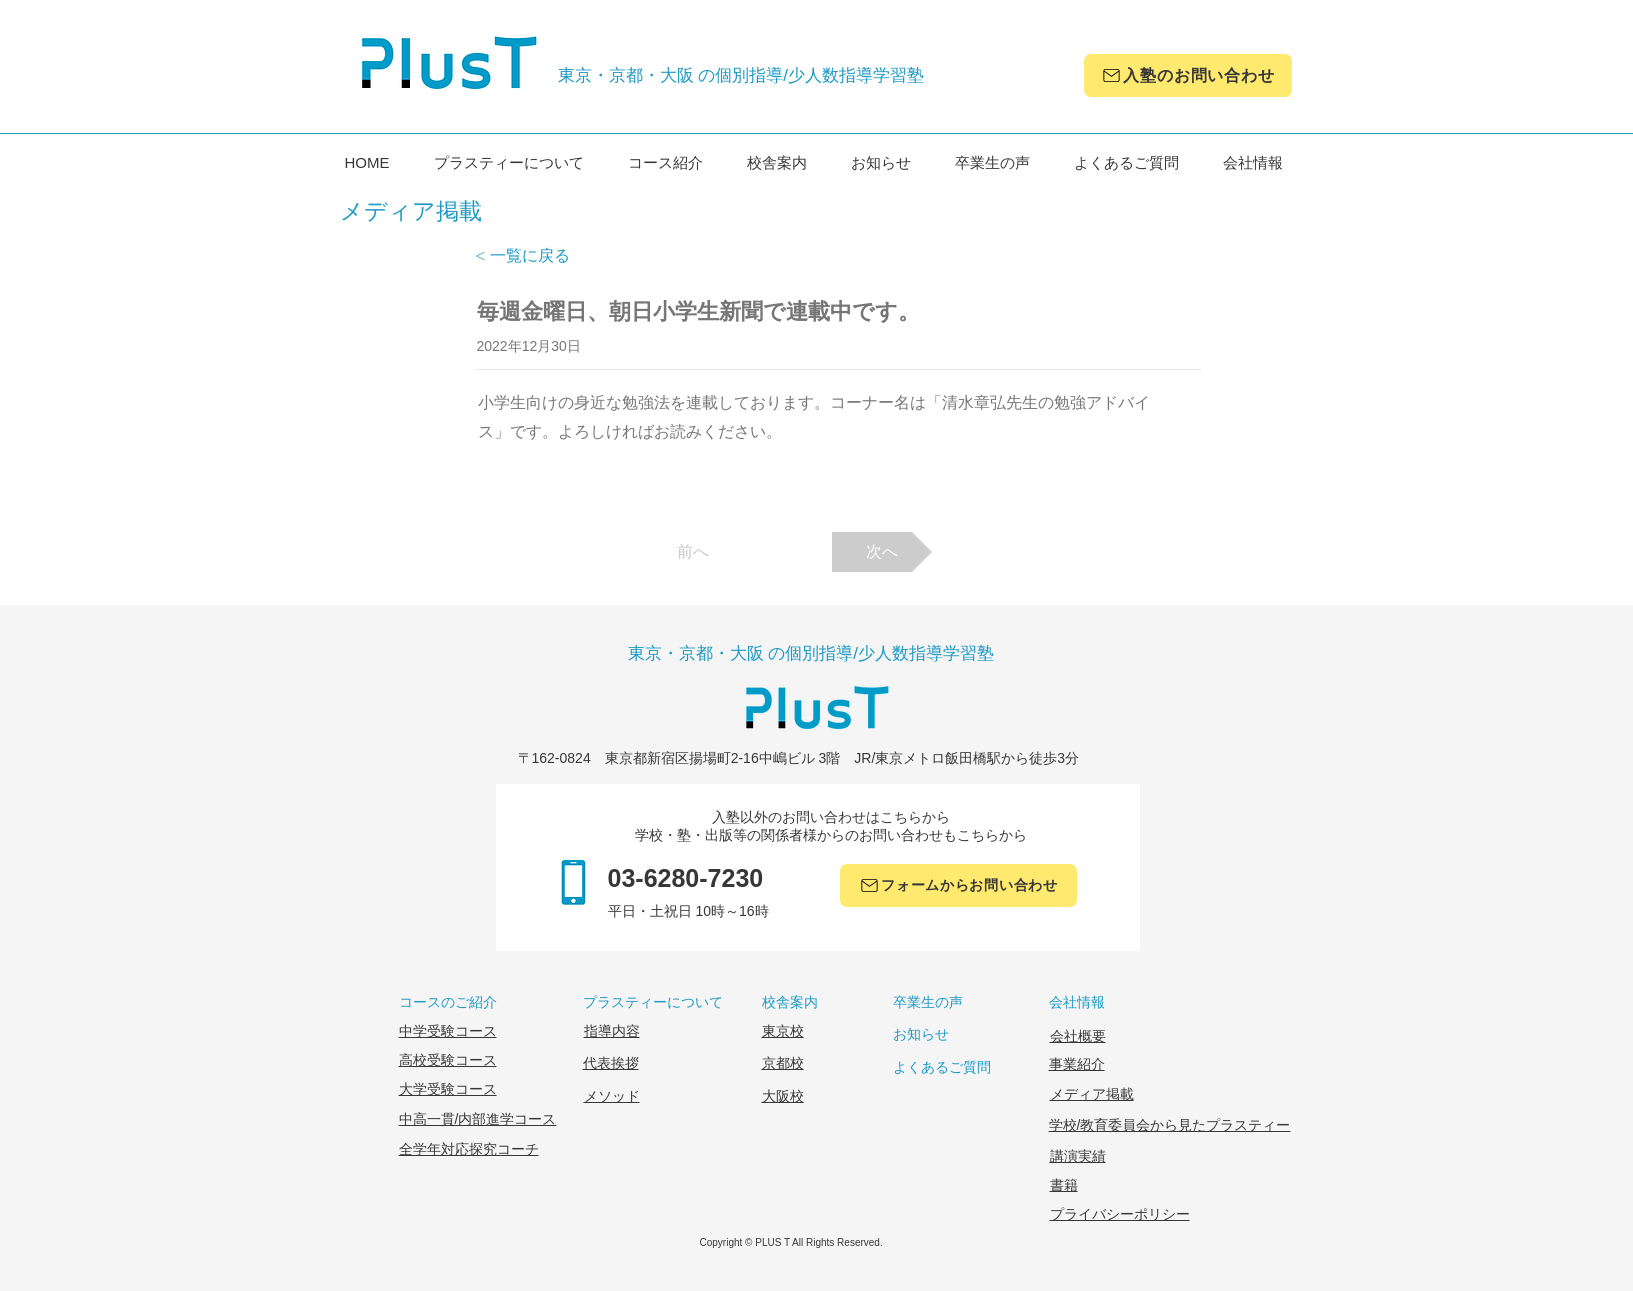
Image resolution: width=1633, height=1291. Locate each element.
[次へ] (882, 552)
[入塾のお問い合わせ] (1188, 75)
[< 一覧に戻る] (541, 256)
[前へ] (693, 552)
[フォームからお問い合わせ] (958, 885)
